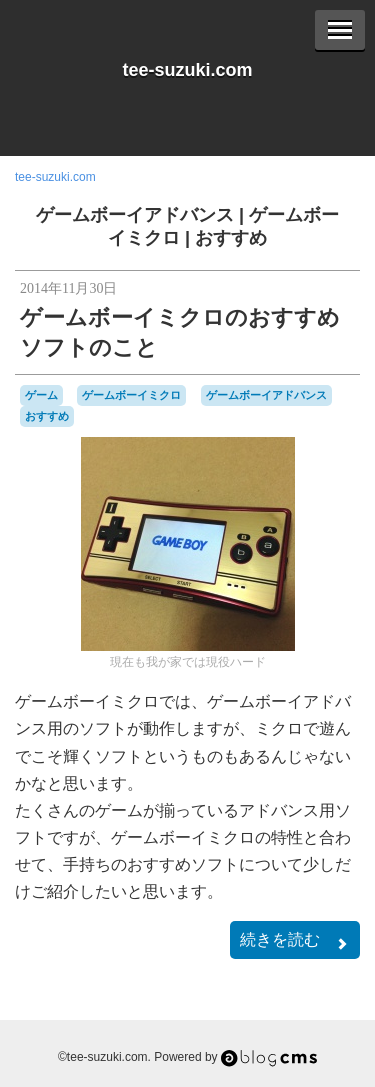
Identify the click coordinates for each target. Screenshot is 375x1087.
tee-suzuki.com (187, 70)
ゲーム (41, 395)
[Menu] (340, 30)
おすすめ (231, 238)
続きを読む (295, 941)
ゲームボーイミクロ (131, 395)
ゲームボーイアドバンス (135, 215)
